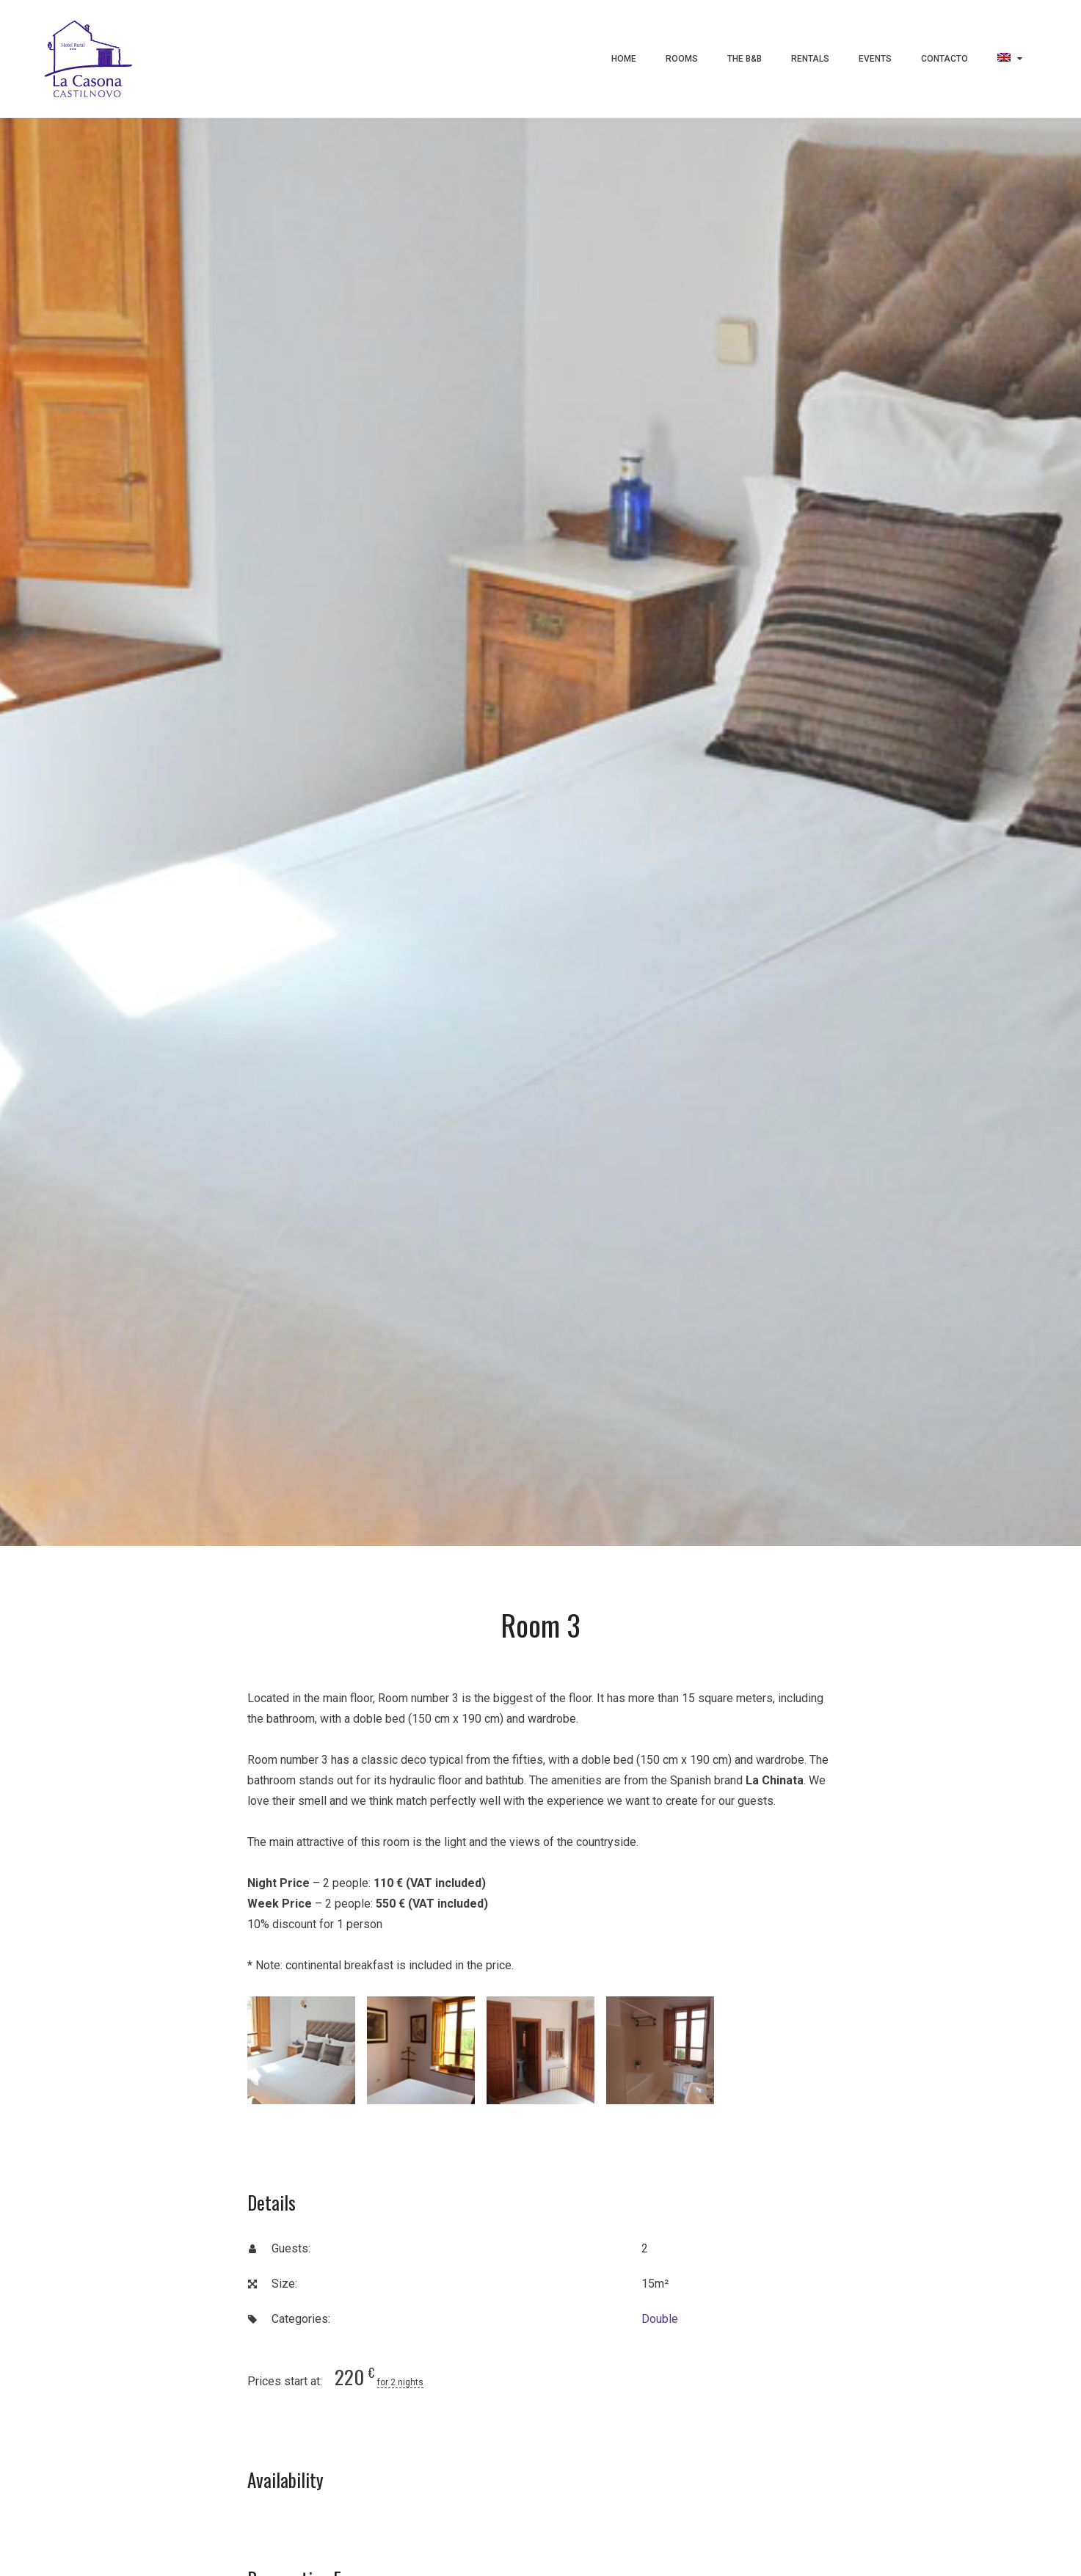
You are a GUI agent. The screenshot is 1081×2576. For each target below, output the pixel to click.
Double (659, 2319)
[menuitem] (1009, 59)
